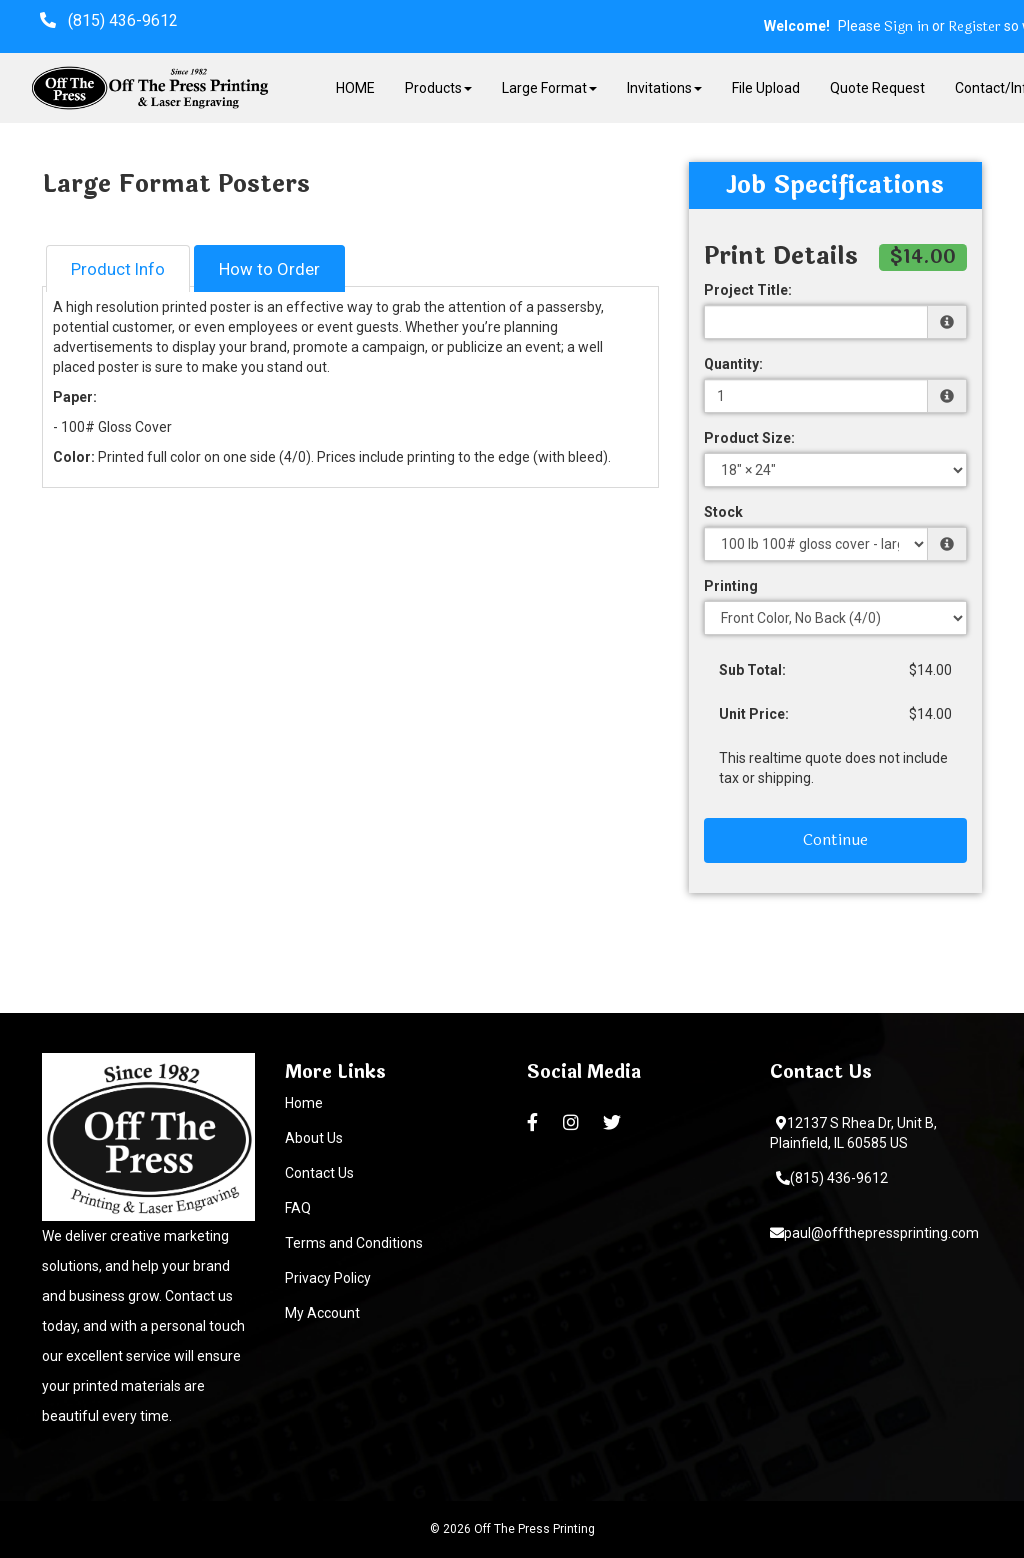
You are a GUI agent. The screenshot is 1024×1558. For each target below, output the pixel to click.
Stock (723, 512)
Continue (835, 839)
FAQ (298, 1208)
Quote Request (877, 88)
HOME (355, 88)
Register (974, 27)
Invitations (664, 88)
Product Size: (749, 438)
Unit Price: (754, 714)
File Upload (766, 88)
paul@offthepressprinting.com (874, 1233)
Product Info (118, 269)
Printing (731, 586)
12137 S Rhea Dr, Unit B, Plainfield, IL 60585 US (853, 1133)
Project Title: (748, 290)
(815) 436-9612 (832, 1178)
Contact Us (319, 1173)
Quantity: (733, 364)
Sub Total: (752, 670)
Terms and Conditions (354, 1243)
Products (438, 88)
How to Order (269, 269)
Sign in (906, 27)
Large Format (549, 88)
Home (304, 1103)
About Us (314, 1138)
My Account (322, 1313)
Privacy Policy (328, 1278)
